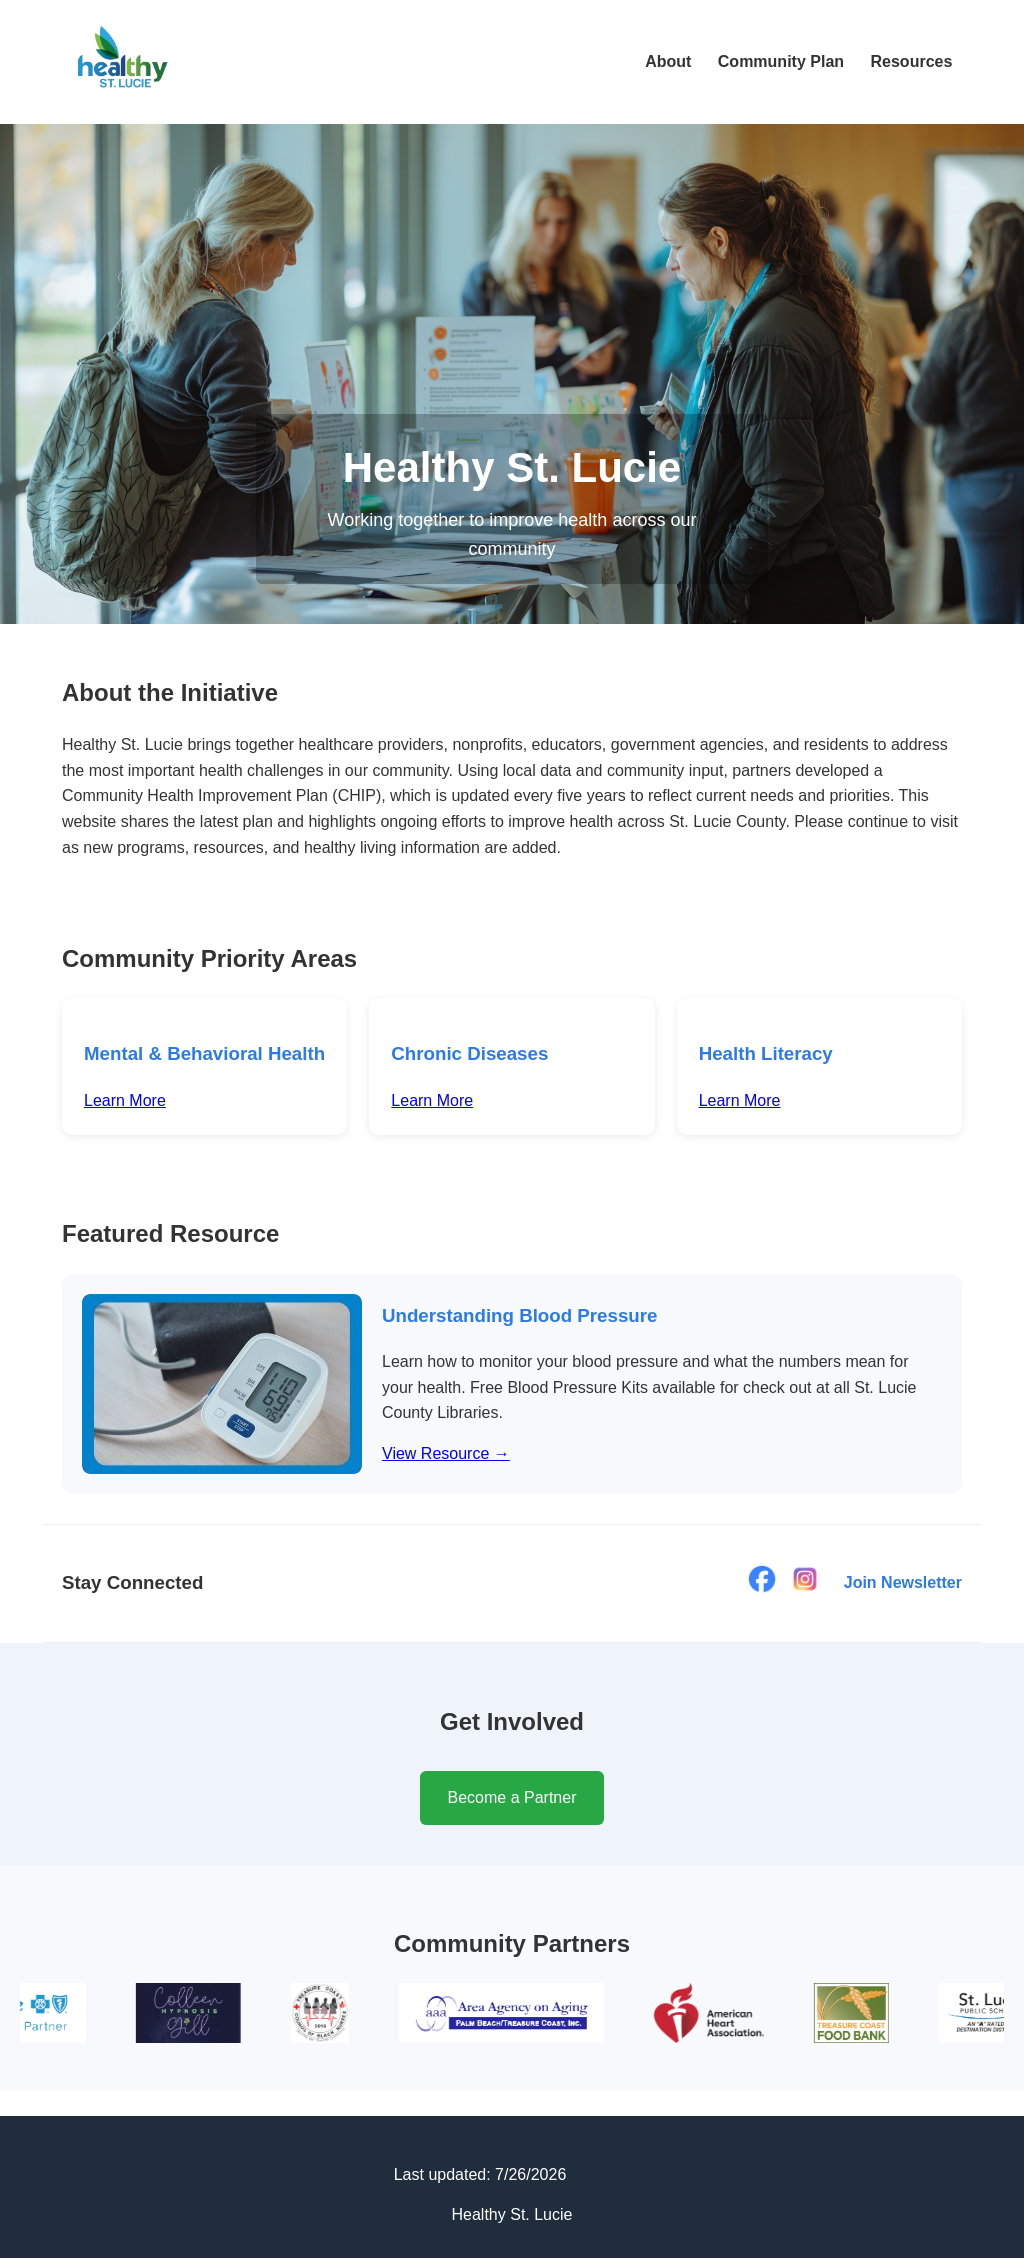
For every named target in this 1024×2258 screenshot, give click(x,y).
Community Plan (781, 61)
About (668, 61)
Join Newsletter (903, 1582)
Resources (912, 61)
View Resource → (446, 1453)
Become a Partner (512, 1797)
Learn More (125, 1100)
